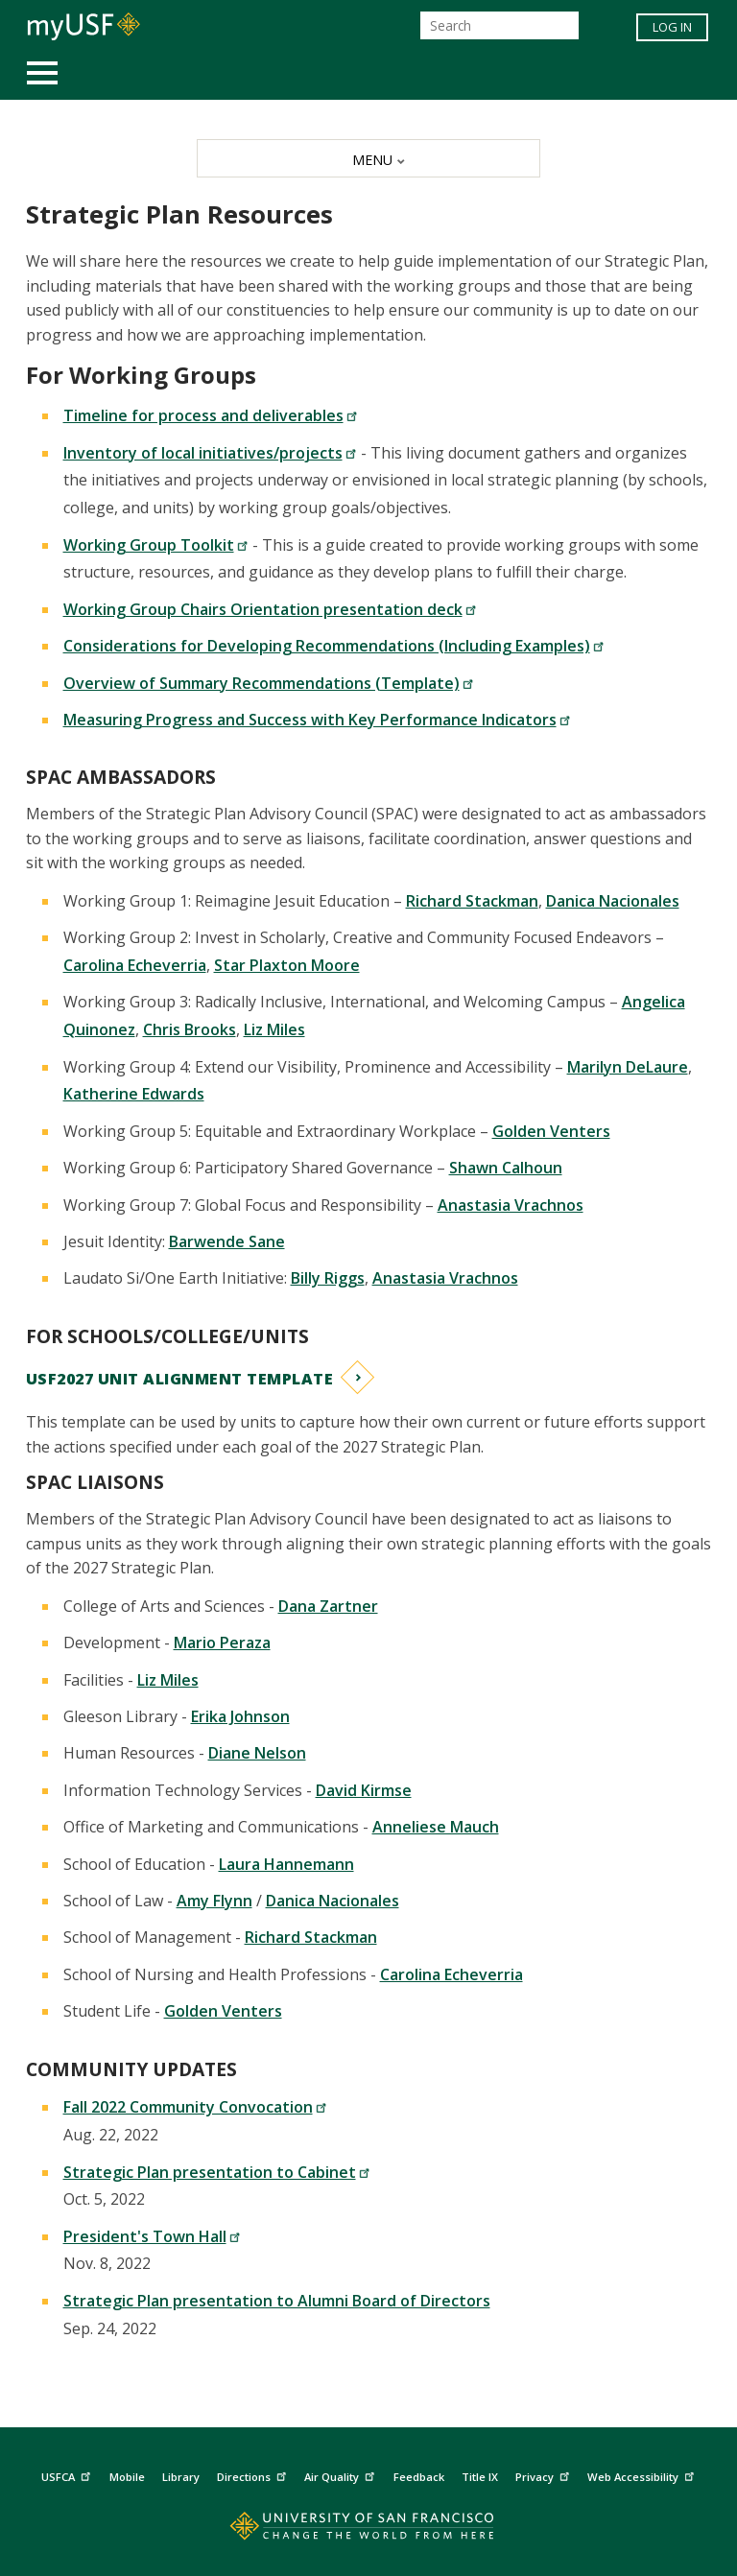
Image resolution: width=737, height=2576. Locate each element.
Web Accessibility (643, 2475)
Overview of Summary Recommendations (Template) (268, 683)
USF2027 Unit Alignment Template (180, 1378)
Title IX (480, 2477)
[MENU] (368, 158)
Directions (254, 2475)
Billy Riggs (328, 1277)
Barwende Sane (227, 1241)
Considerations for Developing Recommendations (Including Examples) (334, 645)
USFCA (68, 2475)
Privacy (544, 2475)
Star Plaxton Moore (287, 965)
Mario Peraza (222, 1642)
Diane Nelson (257, 1752)
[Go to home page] (368, 2530)
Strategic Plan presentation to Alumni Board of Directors (276, 2300)
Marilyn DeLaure (627, 1066)
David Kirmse (364, 1790)
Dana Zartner (328, 1606)
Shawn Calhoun (505, 1167)
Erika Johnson (240, 1716)
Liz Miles (274, 1029)
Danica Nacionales (612, 900)
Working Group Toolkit (156, 544)
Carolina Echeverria (134, 965)
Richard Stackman (472, 900)
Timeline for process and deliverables (210, 415)
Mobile (127, 2477)
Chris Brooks (189, 1029)
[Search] (499, 25)
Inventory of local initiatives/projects (210, 452)
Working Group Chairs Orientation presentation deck (270, 609)
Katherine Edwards (133, 1093)
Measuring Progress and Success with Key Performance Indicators (317, 719)
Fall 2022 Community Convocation (195, 2106)
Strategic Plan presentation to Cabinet (216, 2172)
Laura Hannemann (286, 1864)
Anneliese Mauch (435, 1826)
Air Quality (341, 2475)
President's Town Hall (152, 2236)
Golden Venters (551, 1131)
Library (181, 2477)
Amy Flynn (214, 1900)
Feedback (418, 2477)
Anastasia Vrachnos (510, 1205)
